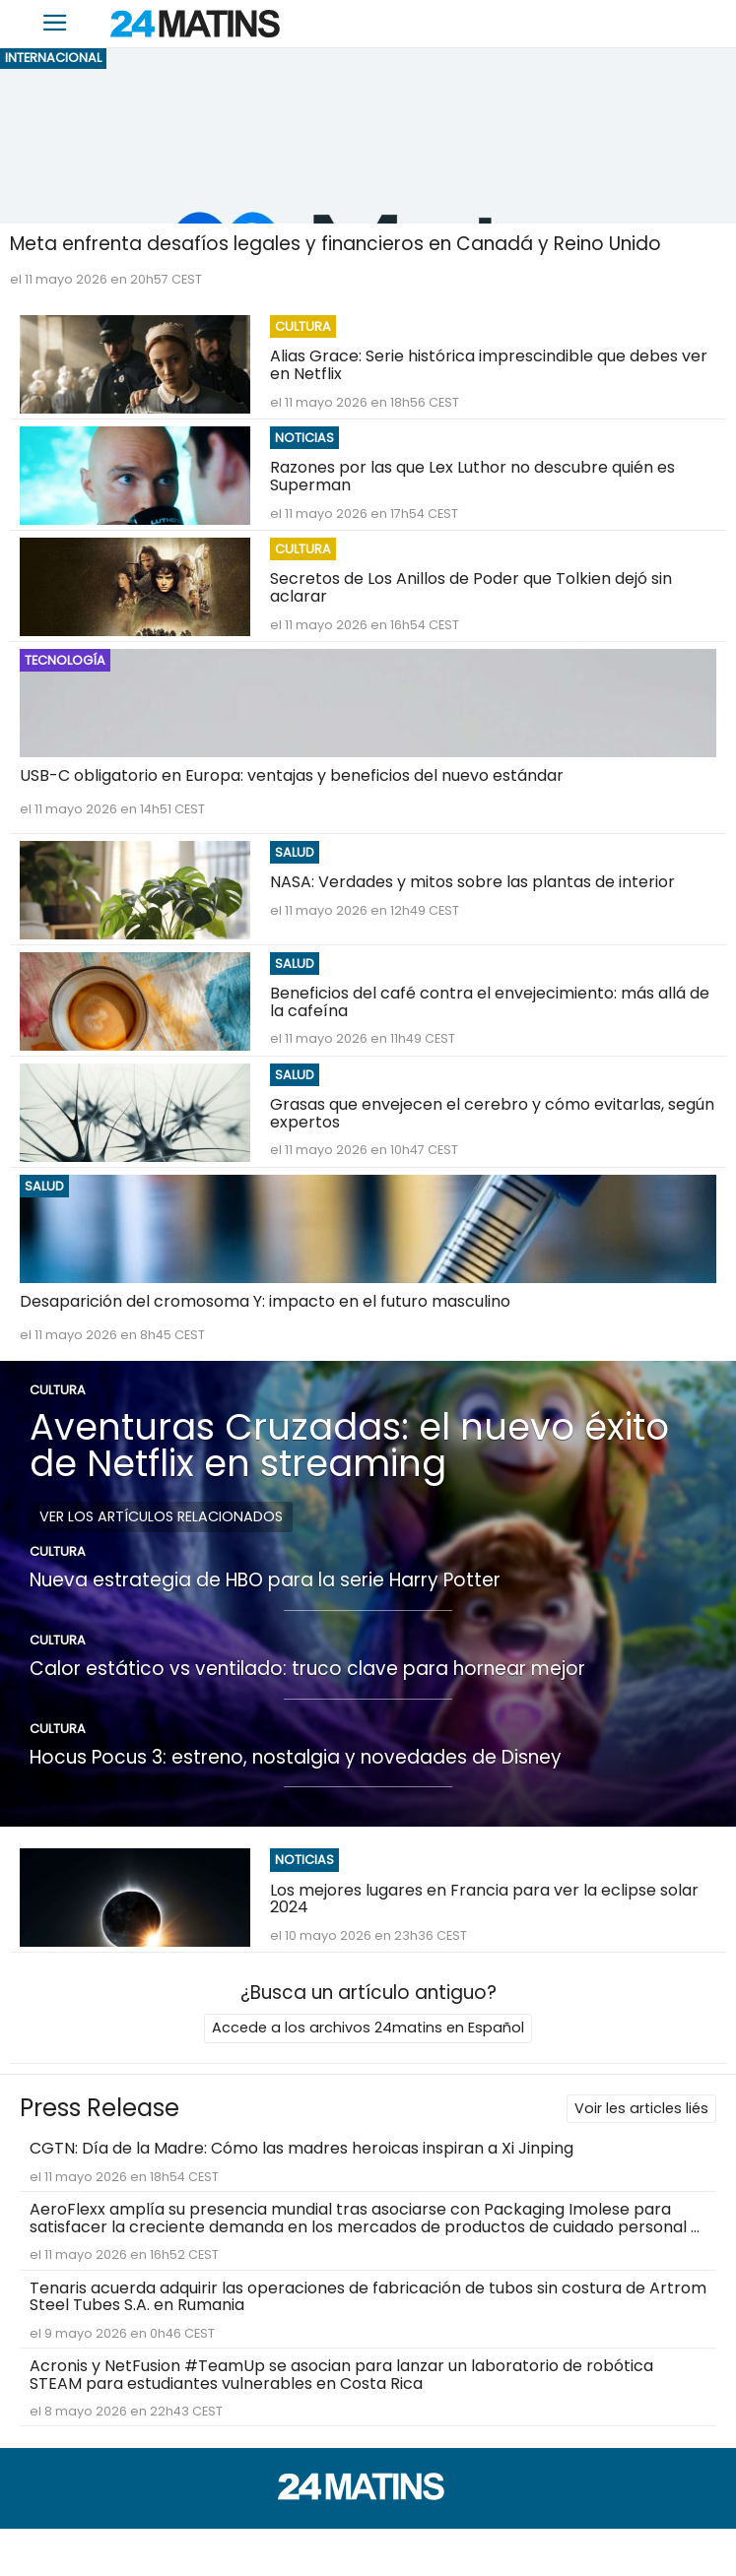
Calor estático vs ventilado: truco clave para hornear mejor (307, 1668)
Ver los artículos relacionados (161, 1516)
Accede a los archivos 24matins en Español (368, 2027)
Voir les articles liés (641, 2108)
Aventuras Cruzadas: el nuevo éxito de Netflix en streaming (349, 1445)
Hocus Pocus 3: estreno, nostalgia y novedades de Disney (296, 1757)
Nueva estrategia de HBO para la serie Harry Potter (265, 1580)
